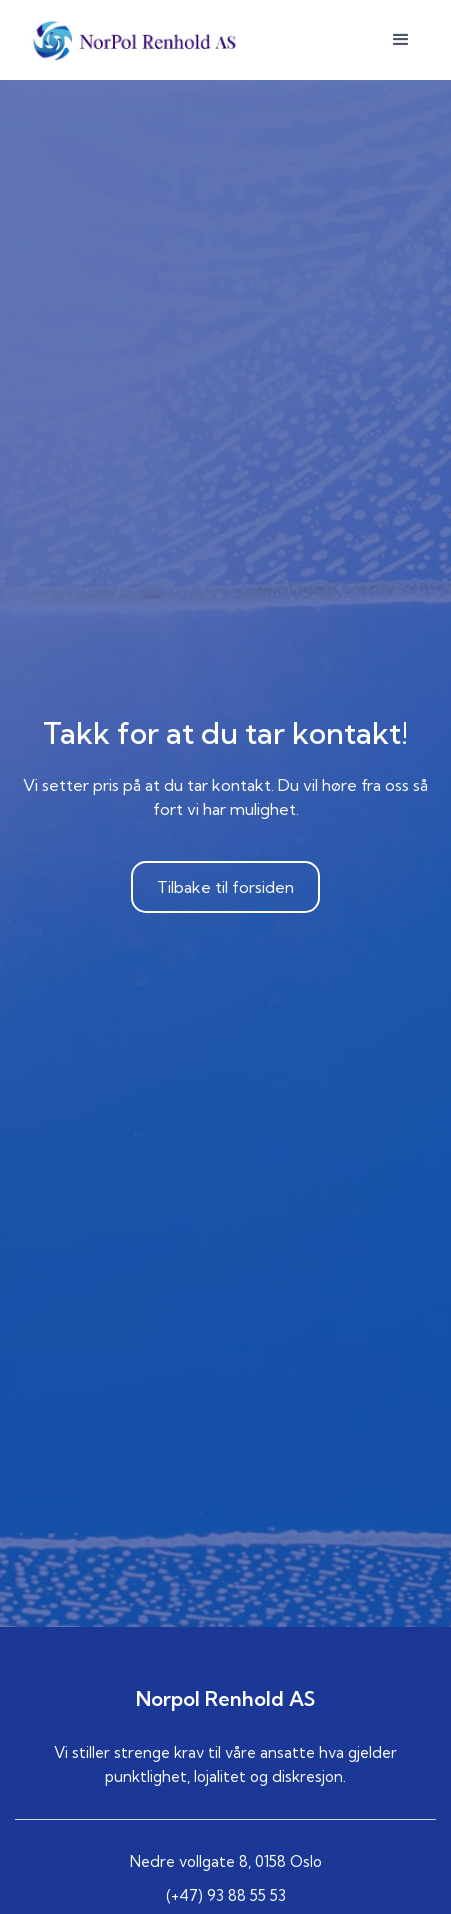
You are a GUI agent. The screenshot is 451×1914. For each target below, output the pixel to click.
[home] (130, 40)
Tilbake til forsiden (225, 887)
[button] (401, 40)
